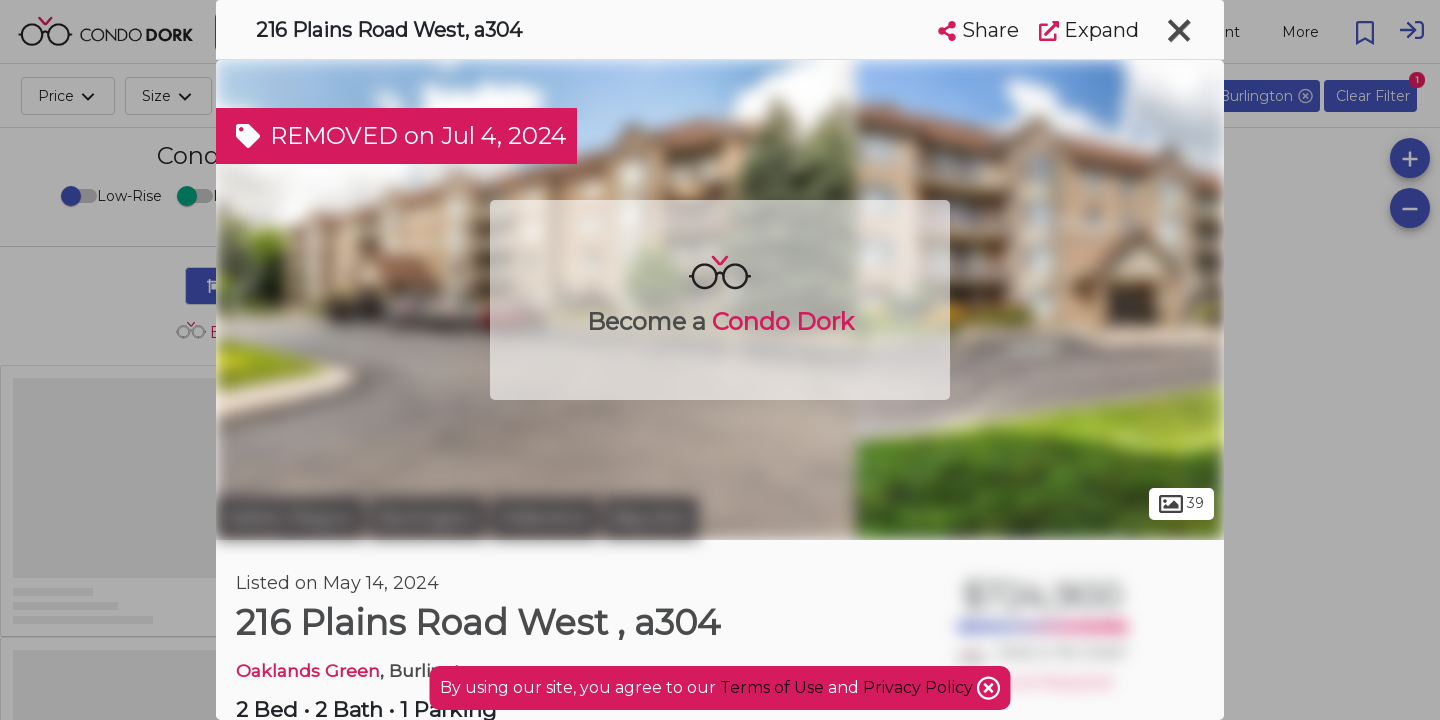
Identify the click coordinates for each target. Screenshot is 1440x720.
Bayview (651, 518)
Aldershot (544, 518)
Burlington (428, 518)
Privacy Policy (920, 687)
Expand (1089, 30)
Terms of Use (772, 687)
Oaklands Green (308, 670)
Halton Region (290, 518)
